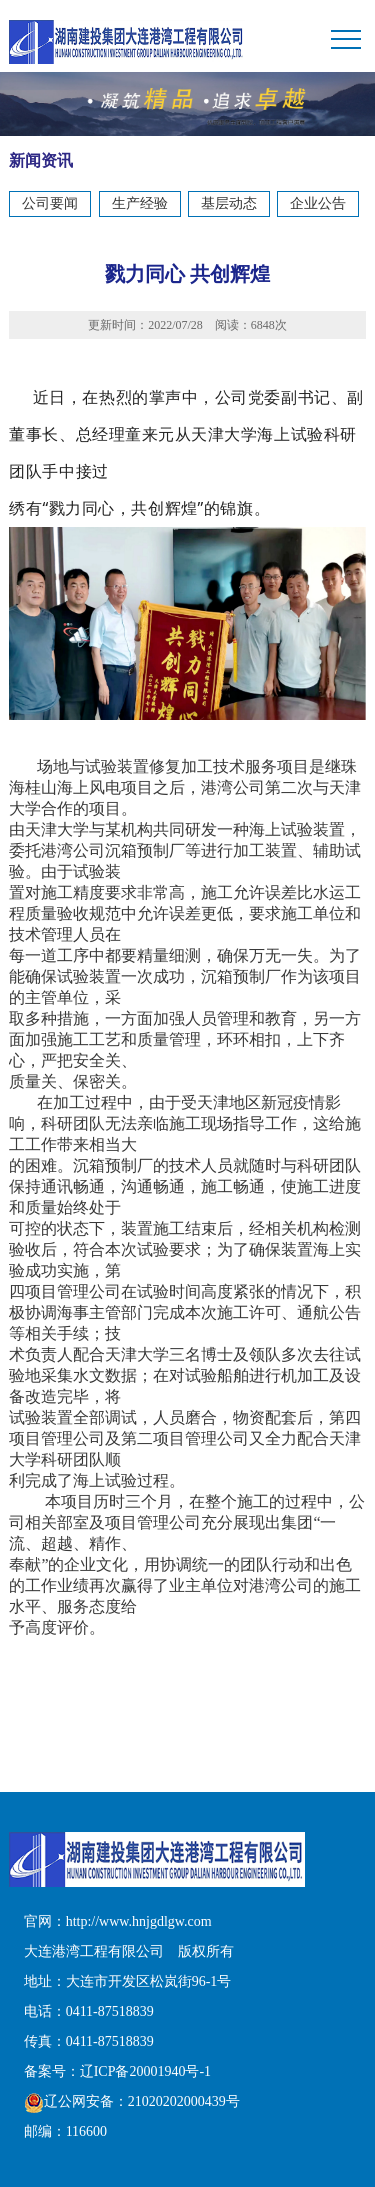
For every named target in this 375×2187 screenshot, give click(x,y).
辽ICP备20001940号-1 (145, 2071)
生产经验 (140, 203)
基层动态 (229, 203)
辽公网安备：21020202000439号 (132, 2101)
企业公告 (318, 203)
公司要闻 (50, 203)
